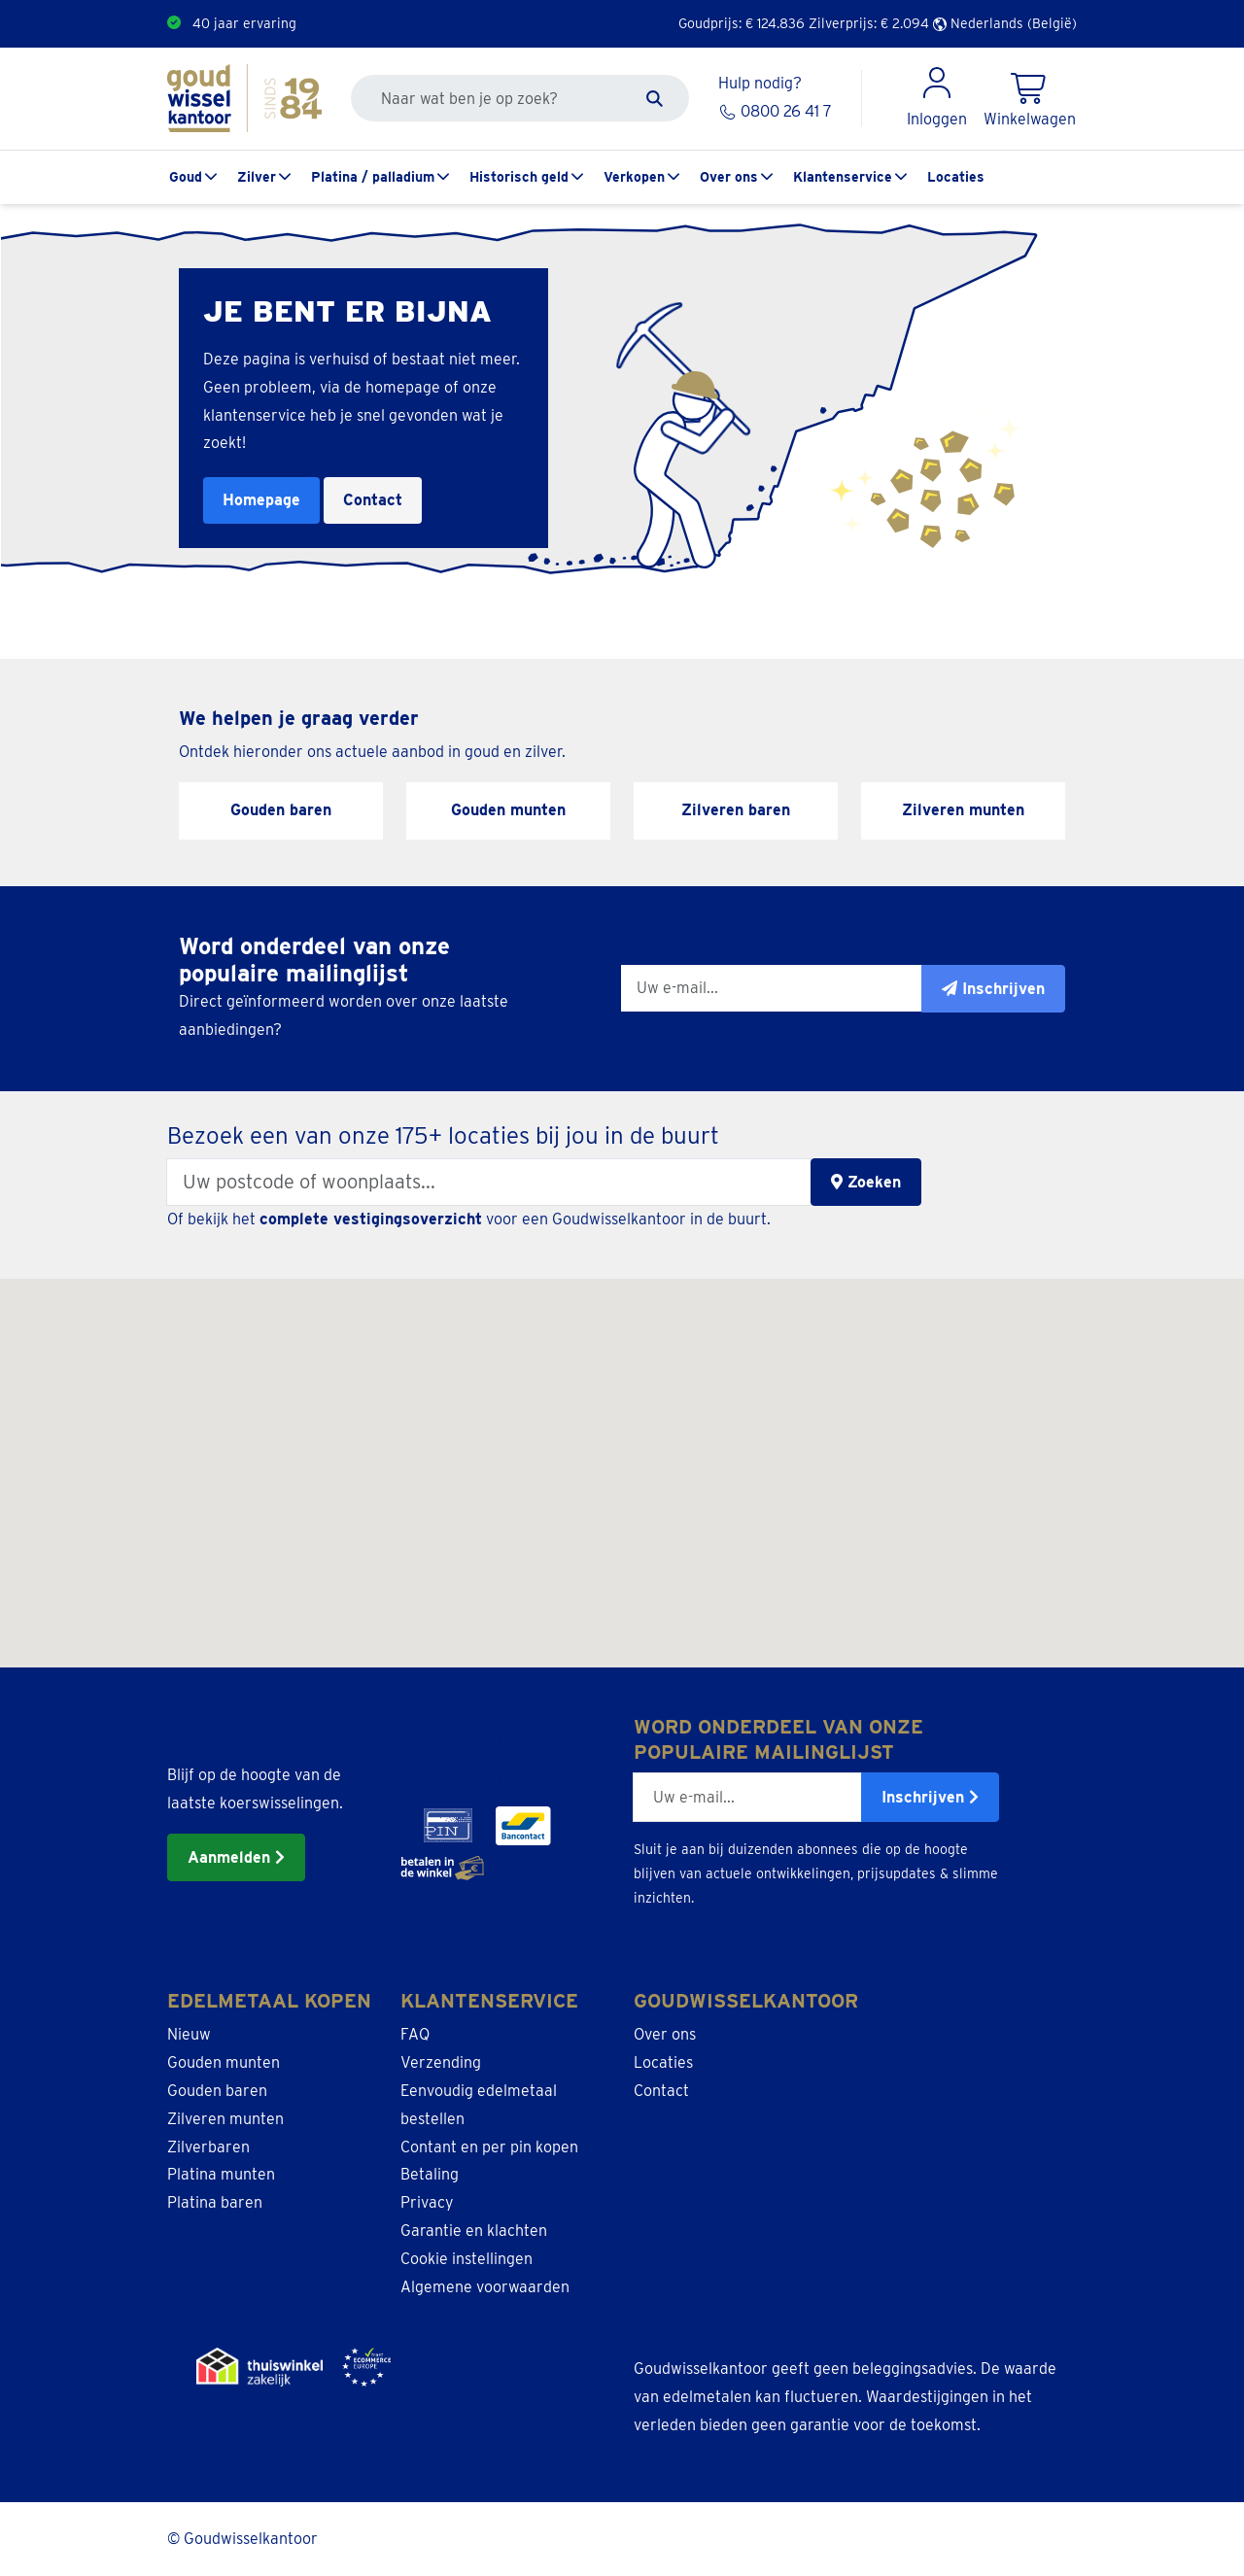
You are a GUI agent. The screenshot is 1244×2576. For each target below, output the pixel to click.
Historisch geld (519, 177)
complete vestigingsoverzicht (370, 1219)
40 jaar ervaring (244, 23)
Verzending (440, 2062)
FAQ (415, 2034)
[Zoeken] (654, 98)
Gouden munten (223, 2062)
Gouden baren (217, 2090)
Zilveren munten (225, 2119)
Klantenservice (842, 177)
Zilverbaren (208, 2147)
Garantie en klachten (473, 2230)
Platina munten (221, 2174)
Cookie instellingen (466, 2259)
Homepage (261, 500)
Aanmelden (236, 1857)
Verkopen (634, 177)
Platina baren (214, 2202)
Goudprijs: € (741, 23)
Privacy (427, 2202)
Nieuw (189, 2034)
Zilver (256, 177)
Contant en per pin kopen (489, 2147)
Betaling (429, 2174)
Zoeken (866, 1182)
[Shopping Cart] (1030, 98)
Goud (185, 177)
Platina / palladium (372, 177)
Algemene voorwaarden (485, 2287)
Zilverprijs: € (869, 23)
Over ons (729, 177)
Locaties (956, 177)
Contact (372, 500)
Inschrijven (930, 1797)
